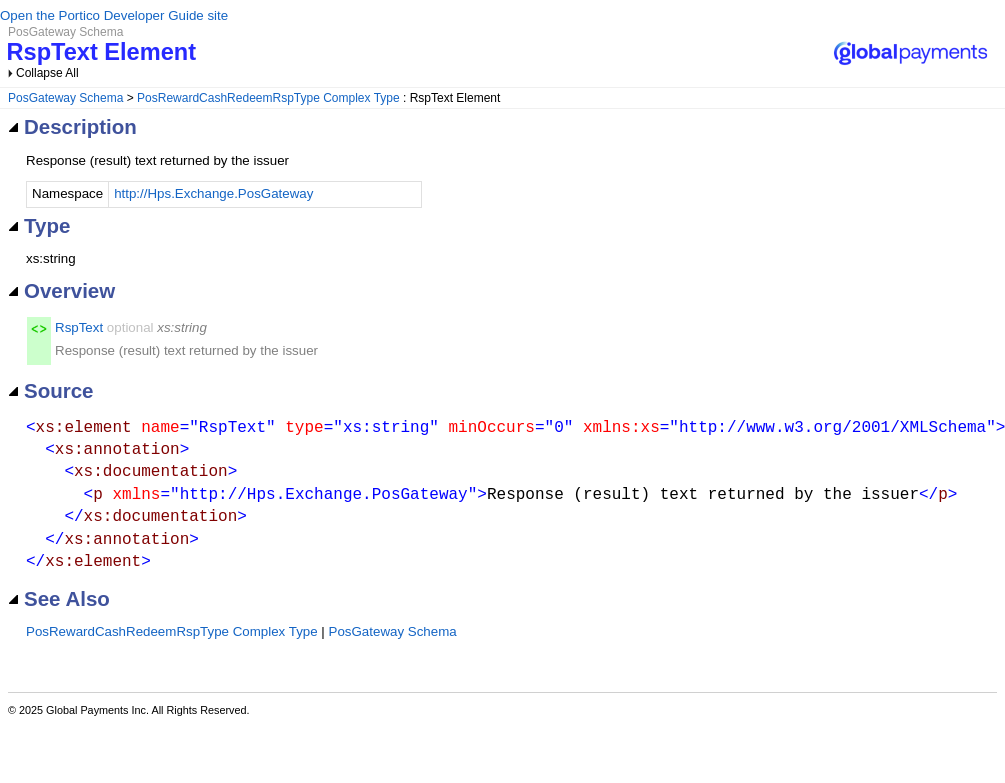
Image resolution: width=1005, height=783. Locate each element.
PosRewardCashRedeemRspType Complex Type (268, 98)
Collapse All (47, 73)
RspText (79, 327)
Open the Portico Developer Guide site (114, 15)
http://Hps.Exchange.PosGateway (213, 193)
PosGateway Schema (65, 98)
